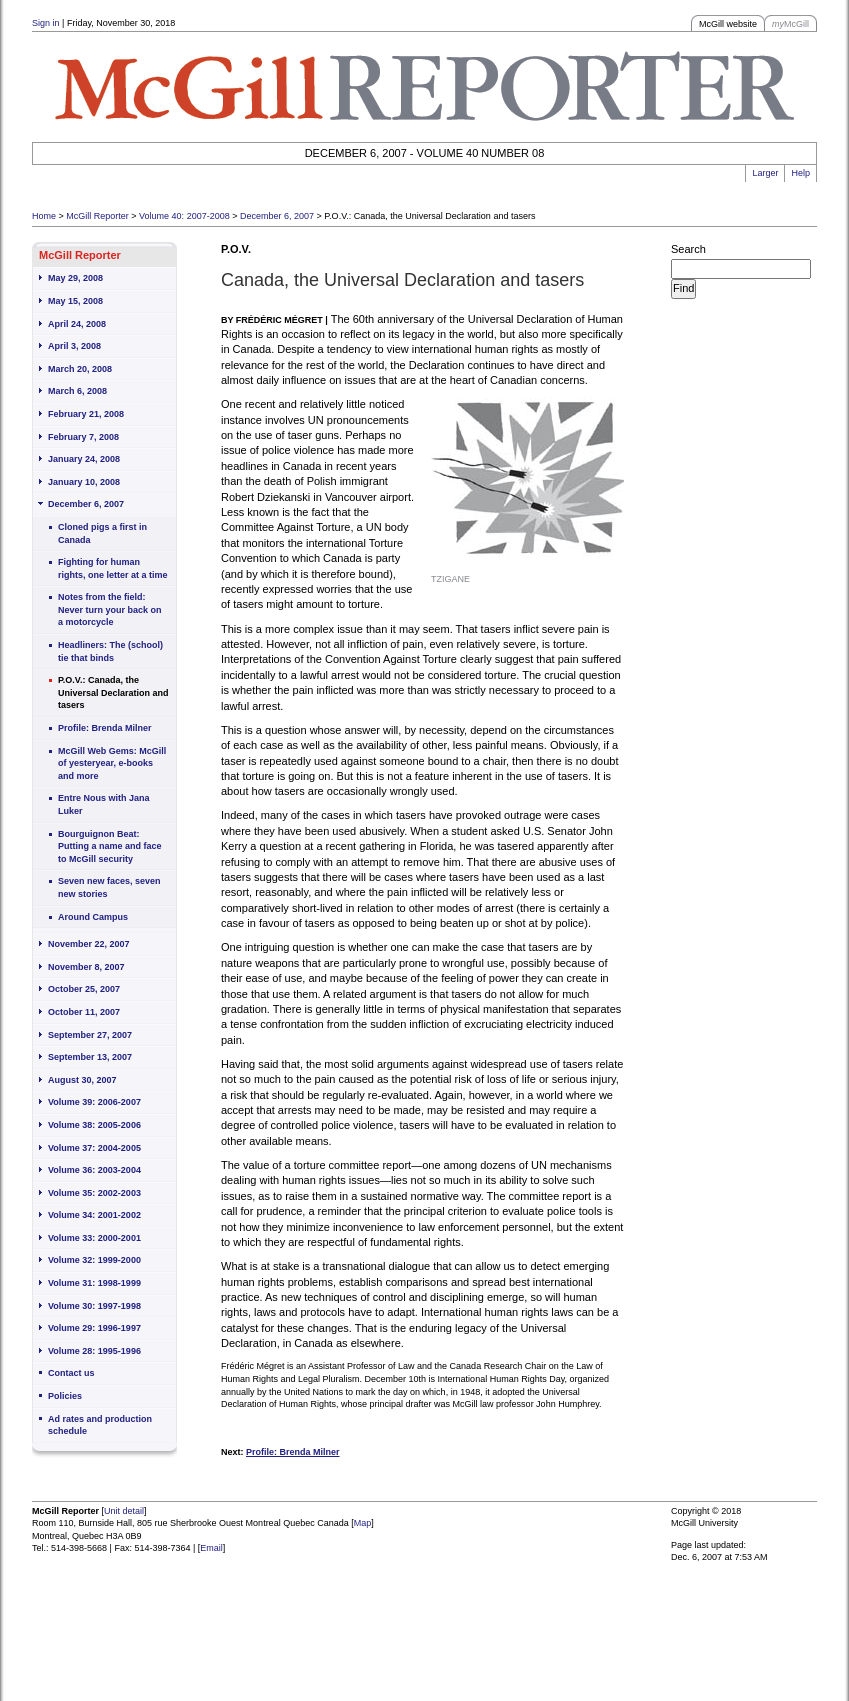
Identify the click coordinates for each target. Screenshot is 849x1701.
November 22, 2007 (89, 944)
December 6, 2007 (277, 216)
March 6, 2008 (77, 391)
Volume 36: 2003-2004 (94, 1170)
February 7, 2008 (83, 437)
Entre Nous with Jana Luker (104, 804)
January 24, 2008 (84, 459)
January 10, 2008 (84, 482)
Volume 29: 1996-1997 (94, 1328)
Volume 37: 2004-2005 (94, 1148)
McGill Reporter (97, 216)
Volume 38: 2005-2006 (94, 1125)
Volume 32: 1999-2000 (94, 1260)
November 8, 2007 (86, 967)
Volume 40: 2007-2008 (184, 216)
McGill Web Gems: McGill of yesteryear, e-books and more (112, 763)
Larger (765, 173)
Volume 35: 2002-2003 (94, 1193)
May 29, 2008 (75, 278)
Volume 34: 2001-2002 (94, 1215)
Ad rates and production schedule (100, 1425)
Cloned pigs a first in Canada (102, 533)
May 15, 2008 (75, 301)
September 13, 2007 (90, 1057)
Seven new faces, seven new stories (109, 887)
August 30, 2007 (82, 1080)
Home (44, 216)
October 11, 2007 (84, 1012)
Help (800, 173)
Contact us (71, 1373)
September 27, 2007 (90, 1035)
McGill (790, 24)
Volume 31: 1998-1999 (94, 1283)
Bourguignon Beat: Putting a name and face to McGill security (110, 846)
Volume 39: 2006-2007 (94, 1102)
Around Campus (93, 917)
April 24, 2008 (77, 324)
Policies (65, 1396)
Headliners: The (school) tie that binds (110, 651)
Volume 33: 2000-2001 (94, 1238)
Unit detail (124, 1511)
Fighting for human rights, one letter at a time (113, 568)
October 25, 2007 (84, 989)
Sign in (46, 23)
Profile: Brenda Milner (105, 728)
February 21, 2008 (86, 414)
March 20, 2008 (80, 369)
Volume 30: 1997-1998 (94, 1306)
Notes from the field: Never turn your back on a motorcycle (110, 609)
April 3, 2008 (74, 346)
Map (363, 1523)
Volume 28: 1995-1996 (94, 1351)
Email (211, 1548)
